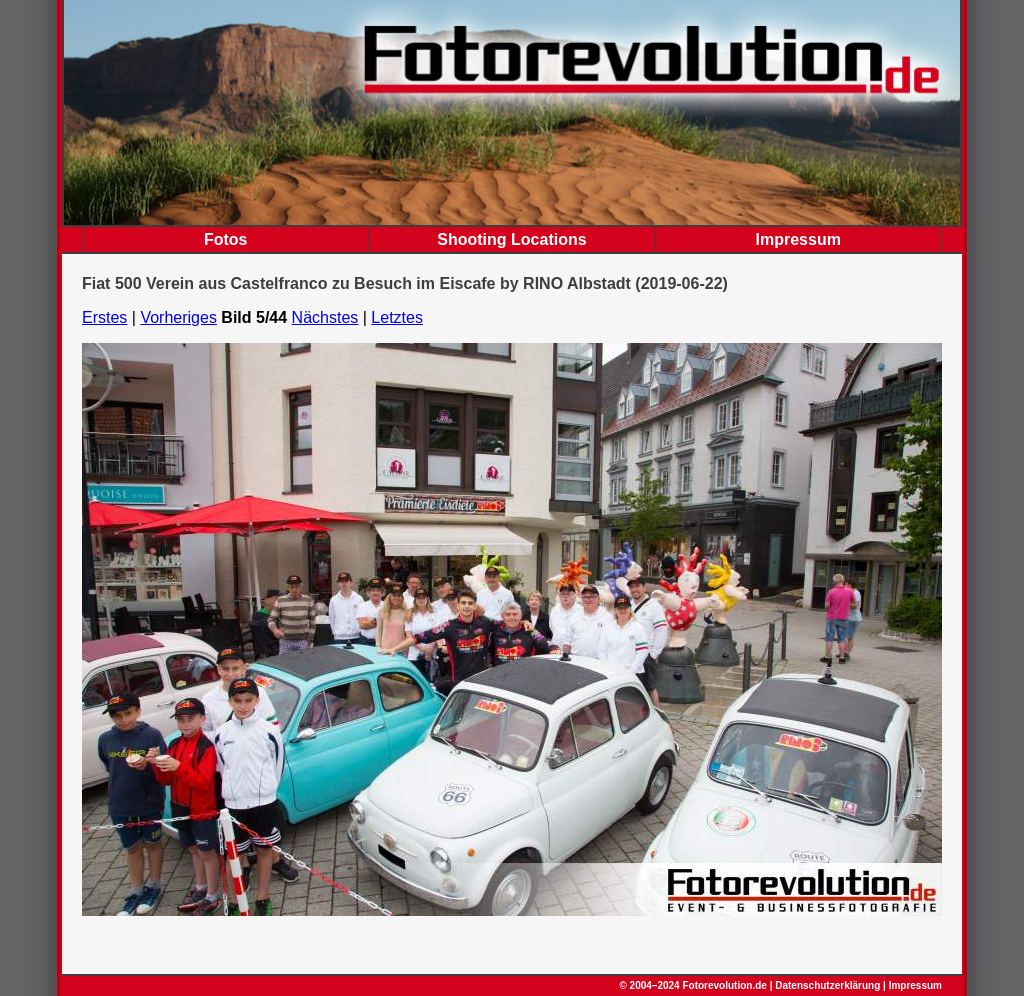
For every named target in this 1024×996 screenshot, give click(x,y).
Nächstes (325, 317)
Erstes (104, 317)
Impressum (798, 239)
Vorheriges (178, 317)
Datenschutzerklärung (827, 985)
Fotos (226, 239)
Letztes (397, 317)
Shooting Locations (511, 239)
